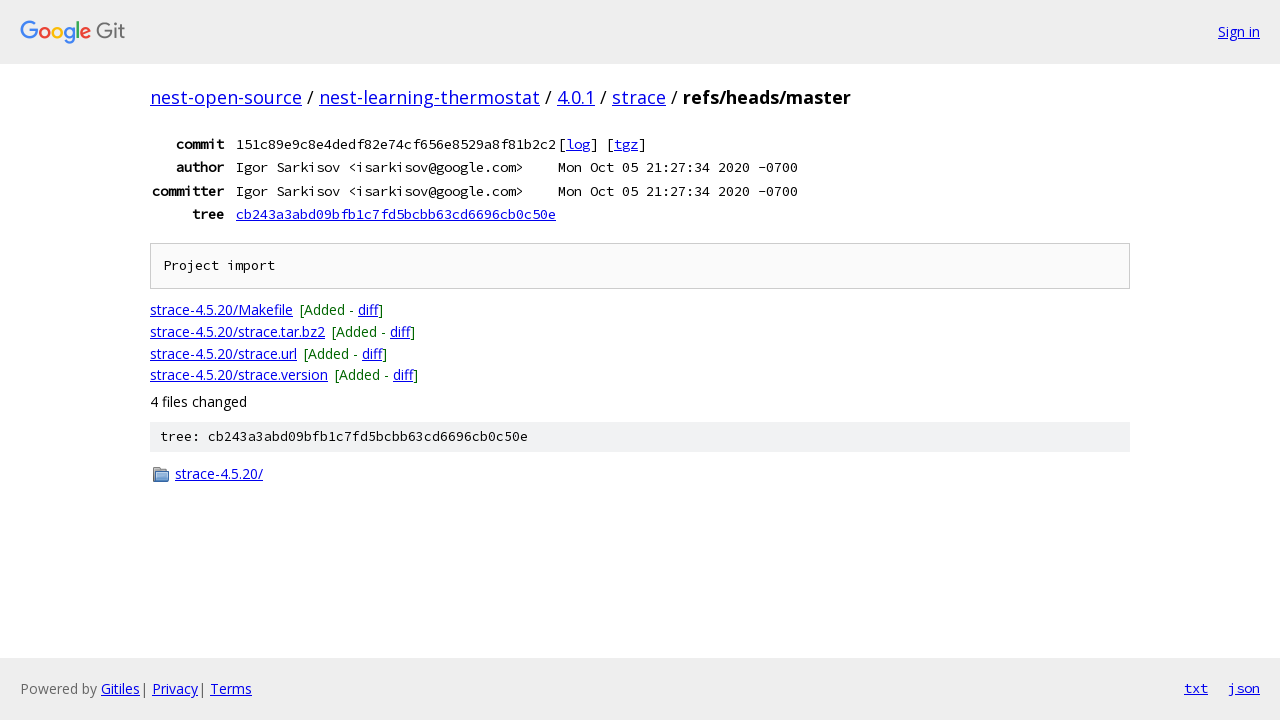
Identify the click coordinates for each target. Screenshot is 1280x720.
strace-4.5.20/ (219, 473)
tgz (626, 144)
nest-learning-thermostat (429, 97)
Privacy (175, 688)
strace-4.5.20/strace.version (239, 374)
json (1244, 688)
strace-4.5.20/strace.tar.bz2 (237, 331)
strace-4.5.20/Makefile (221, 309)
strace (639, 97)
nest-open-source (226, 97)
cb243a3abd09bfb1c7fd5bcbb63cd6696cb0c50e (396, 214)
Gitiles (120, 688)
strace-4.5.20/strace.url (223, 353)
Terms (231, 688)
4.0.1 (576, 97)
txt (1196, 688)
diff (368, 309)
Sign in (1239, 31)
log (578, 144)
